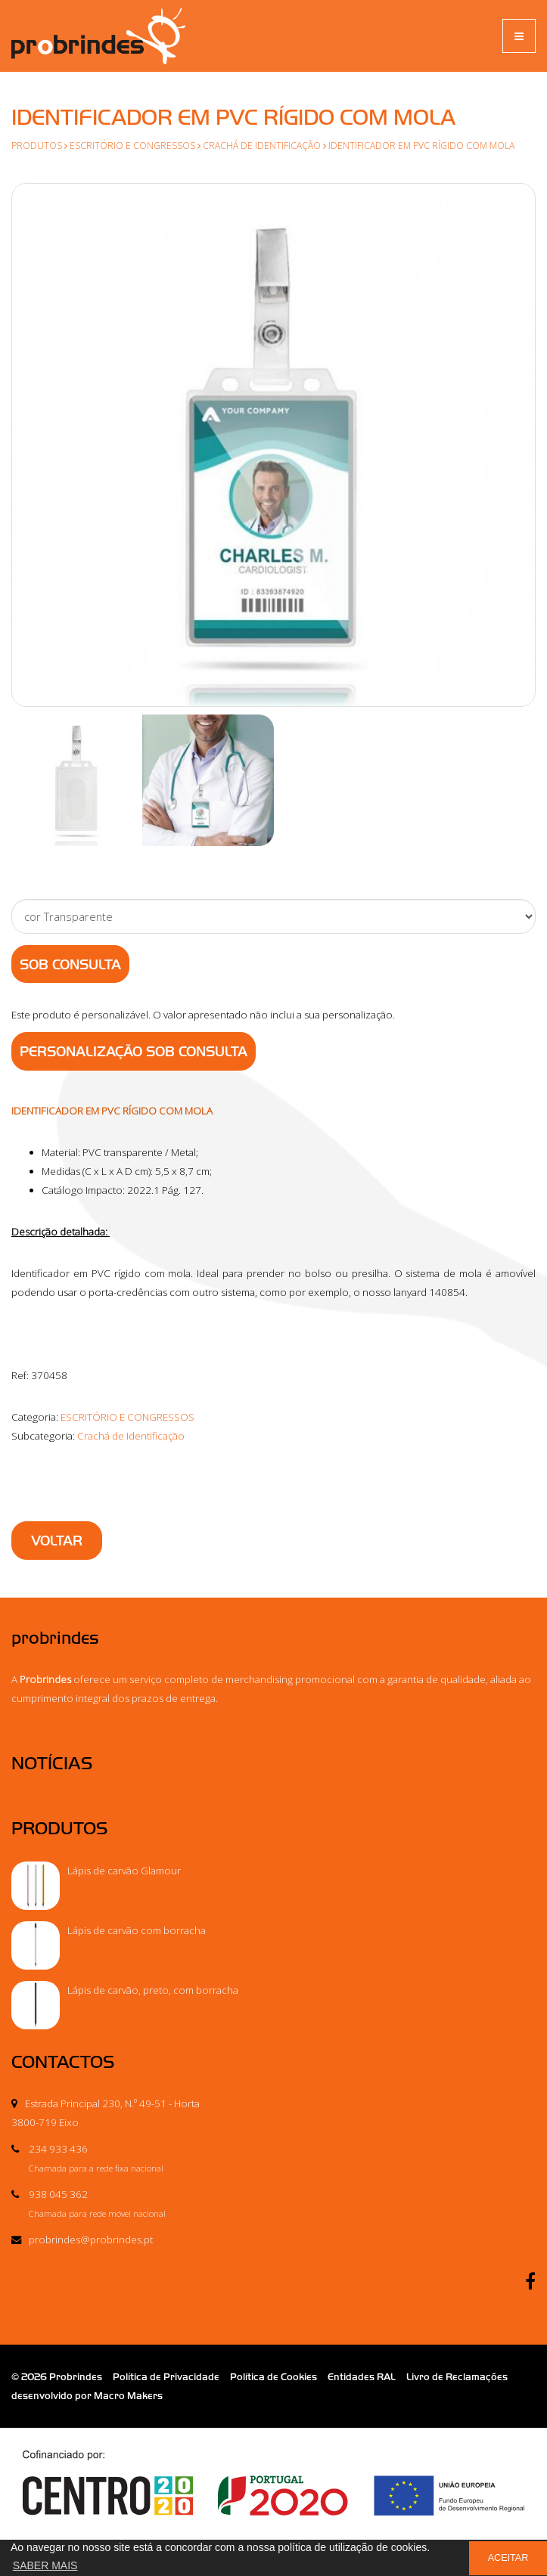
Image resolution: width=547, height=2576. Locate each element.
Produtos (36, 145)
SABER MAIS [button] (45, 2565)
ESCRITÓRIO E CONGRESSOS (132, 145)
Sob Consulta (70, 964)
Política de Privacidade (166, 2376)
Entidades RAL (362, 2376)
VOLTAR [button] (56, 1541)
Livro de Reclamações (457, 2376)
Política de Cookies (273, 2376)
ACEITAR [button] (508, 2558)
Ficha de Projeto (273, 2501)
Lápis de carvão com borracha (136, 1930)
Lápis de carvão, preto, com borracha (152, 1990)
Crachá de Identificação (262, 145)
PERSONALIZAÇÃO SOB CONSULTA (133, 1051)
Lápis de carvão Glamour (124, 1870)
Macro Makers (128, 2395)
